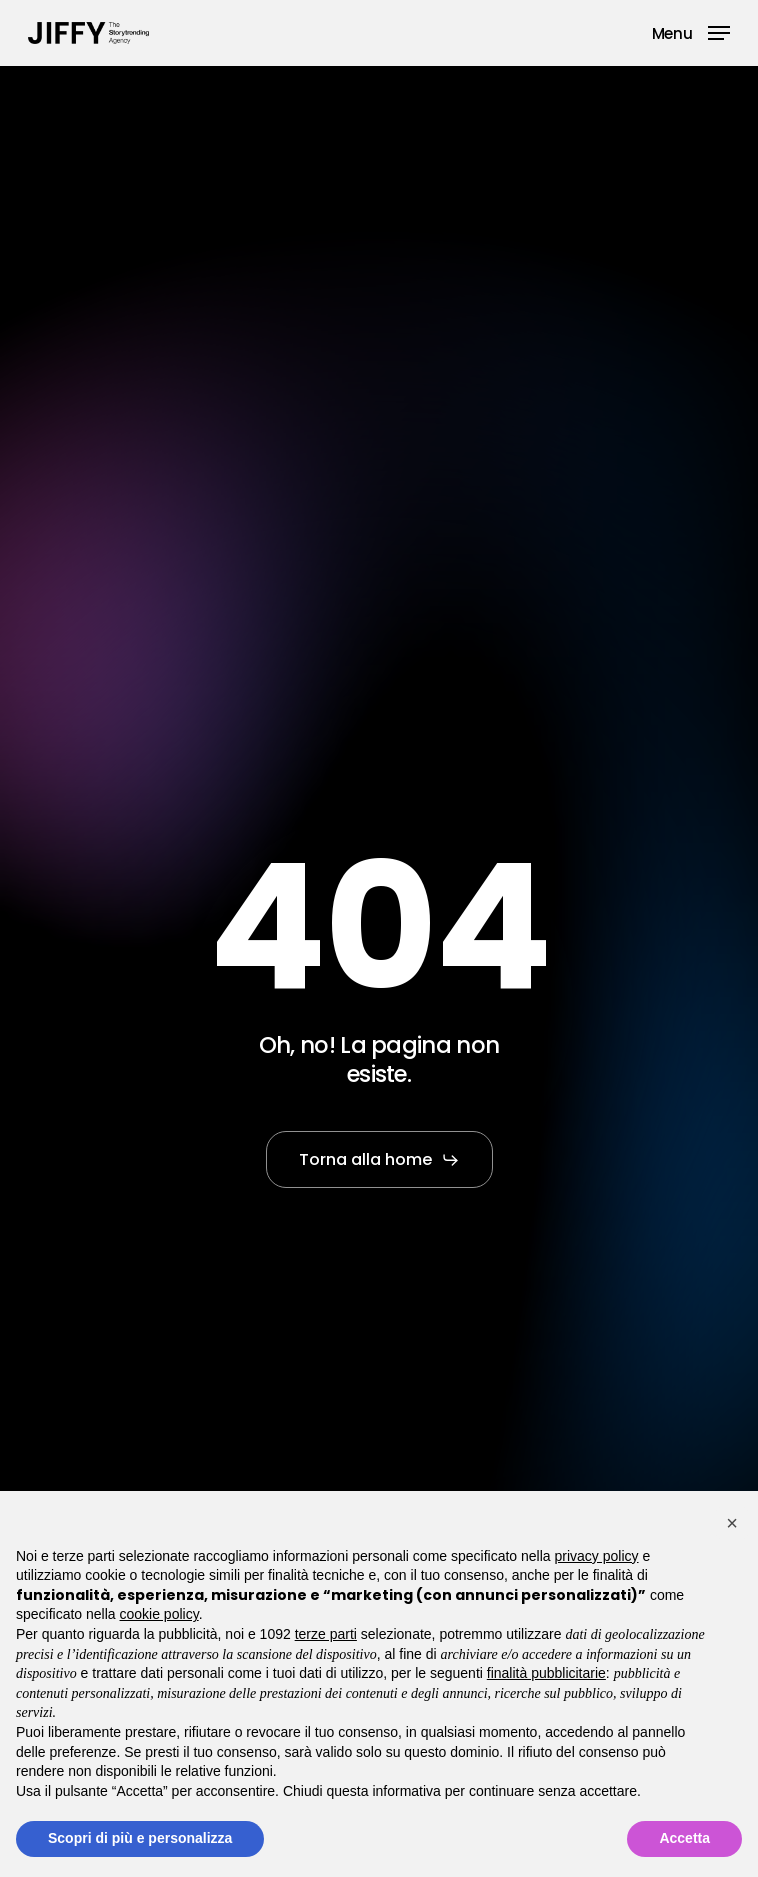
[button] (691, 31)
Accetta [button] (684, 1838)
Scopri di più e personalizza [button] (140, 1838)
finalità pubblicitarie (546, 1673)
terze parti (326, 1634)
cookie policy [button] (159, 1614)
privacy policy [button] (597, 1556)
